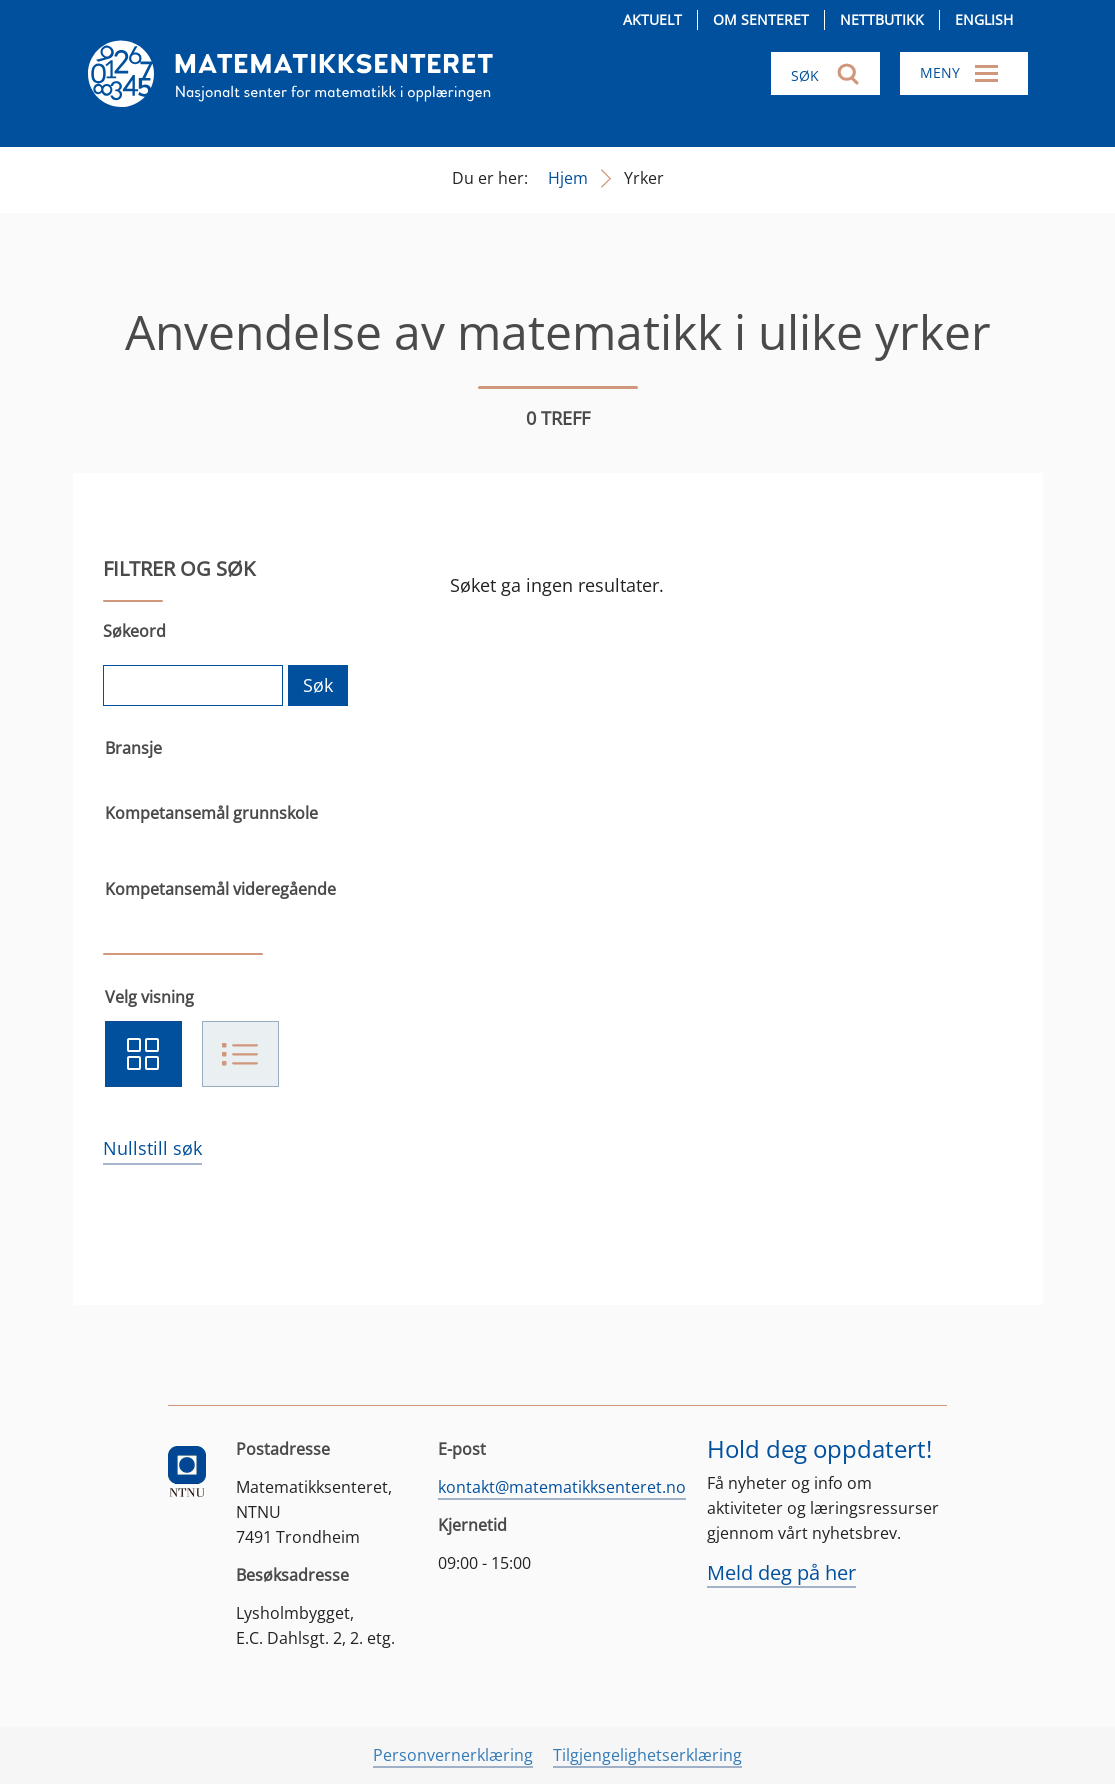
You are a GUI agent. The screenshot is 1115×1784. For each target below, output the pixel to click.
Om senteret (761, 19)
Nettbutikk (882, 19)
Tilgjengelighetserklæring (647, 1755)
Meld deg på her (781, 1572)
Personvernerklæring (453, 1755)
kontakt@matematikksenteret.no (562, 1487)
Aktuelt (652, 19)
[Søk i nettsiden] (825, 73)
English (984, 19)
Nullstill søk (152, 1148)
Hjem (568, 178)
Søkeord (134, 631)
